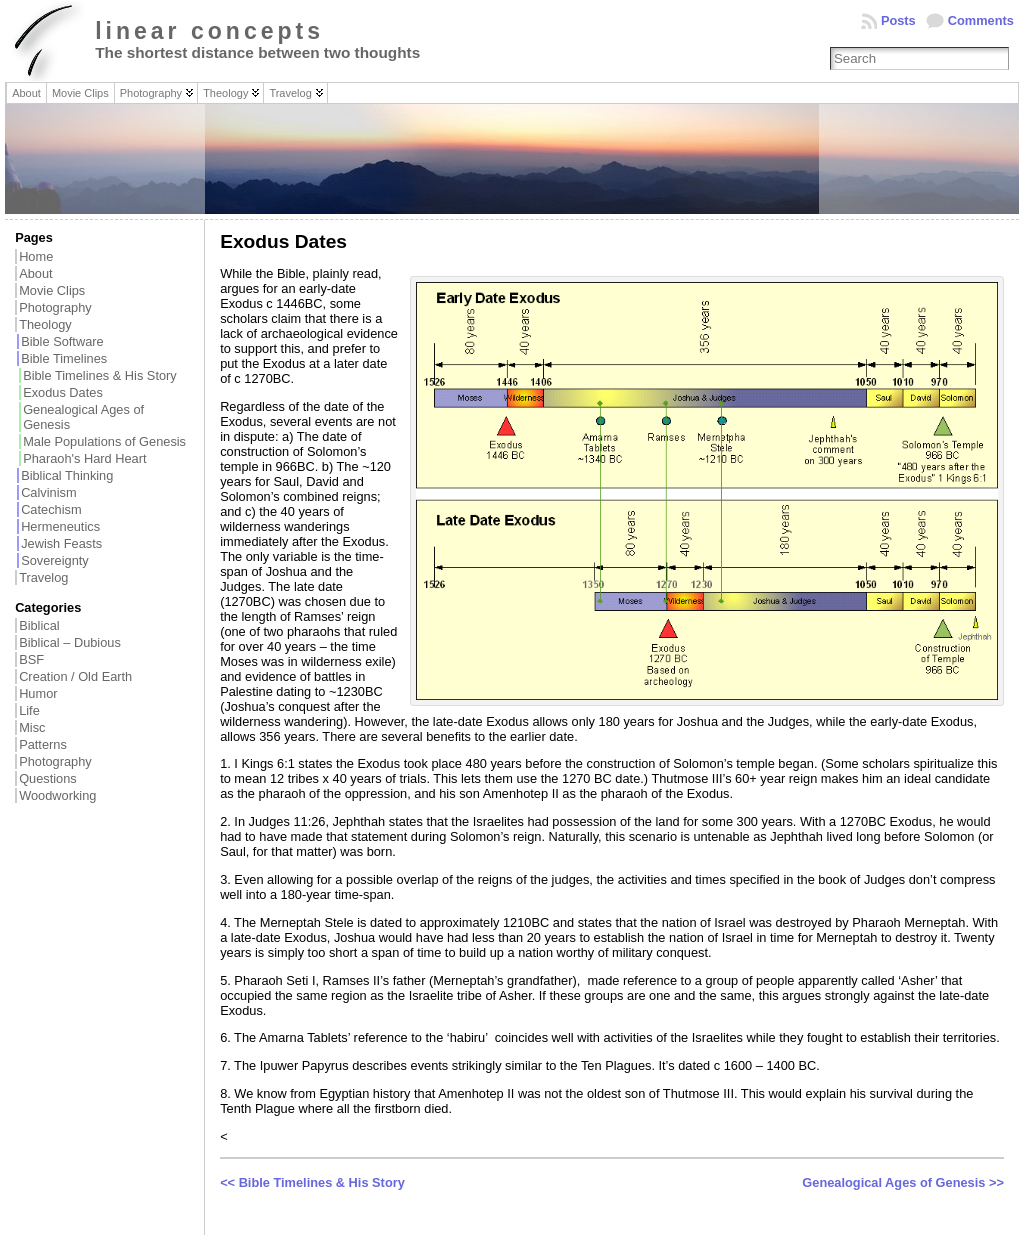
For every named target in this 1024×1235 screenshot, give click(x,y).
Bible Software (62, 341)
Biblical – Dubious (70, 642)
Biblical (39, 625)
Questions (48, 778)
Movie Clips (52, 290)
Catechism (51, 509)
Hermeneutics (60, 526)
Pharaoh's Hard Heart (84, 458)
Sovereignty (55, 560)
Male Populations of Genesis (104, 441)
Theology (45, 324)
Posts (898, 20)
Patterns (43, 744)
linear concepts (209, 31)
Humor (38, 693)
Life (29, 710)
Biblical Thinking (67, 475)
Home (36, 256)
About (35, 273)
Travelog (43, 577)
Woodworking (57, 795)
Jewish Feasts (61, 543)
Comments (981, 20)
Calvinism (48, 492)
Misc (32, 727)
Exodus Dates (63, 392)
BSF (31, 659)
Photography (55, 307)
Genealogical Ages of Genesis (83, 417)
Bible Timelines (64, 358)
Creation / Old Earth (75, 676)
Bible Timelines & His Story (100, 375)
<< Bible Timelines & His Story (312, 1182)
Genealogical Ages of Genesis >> (903, 1182)
